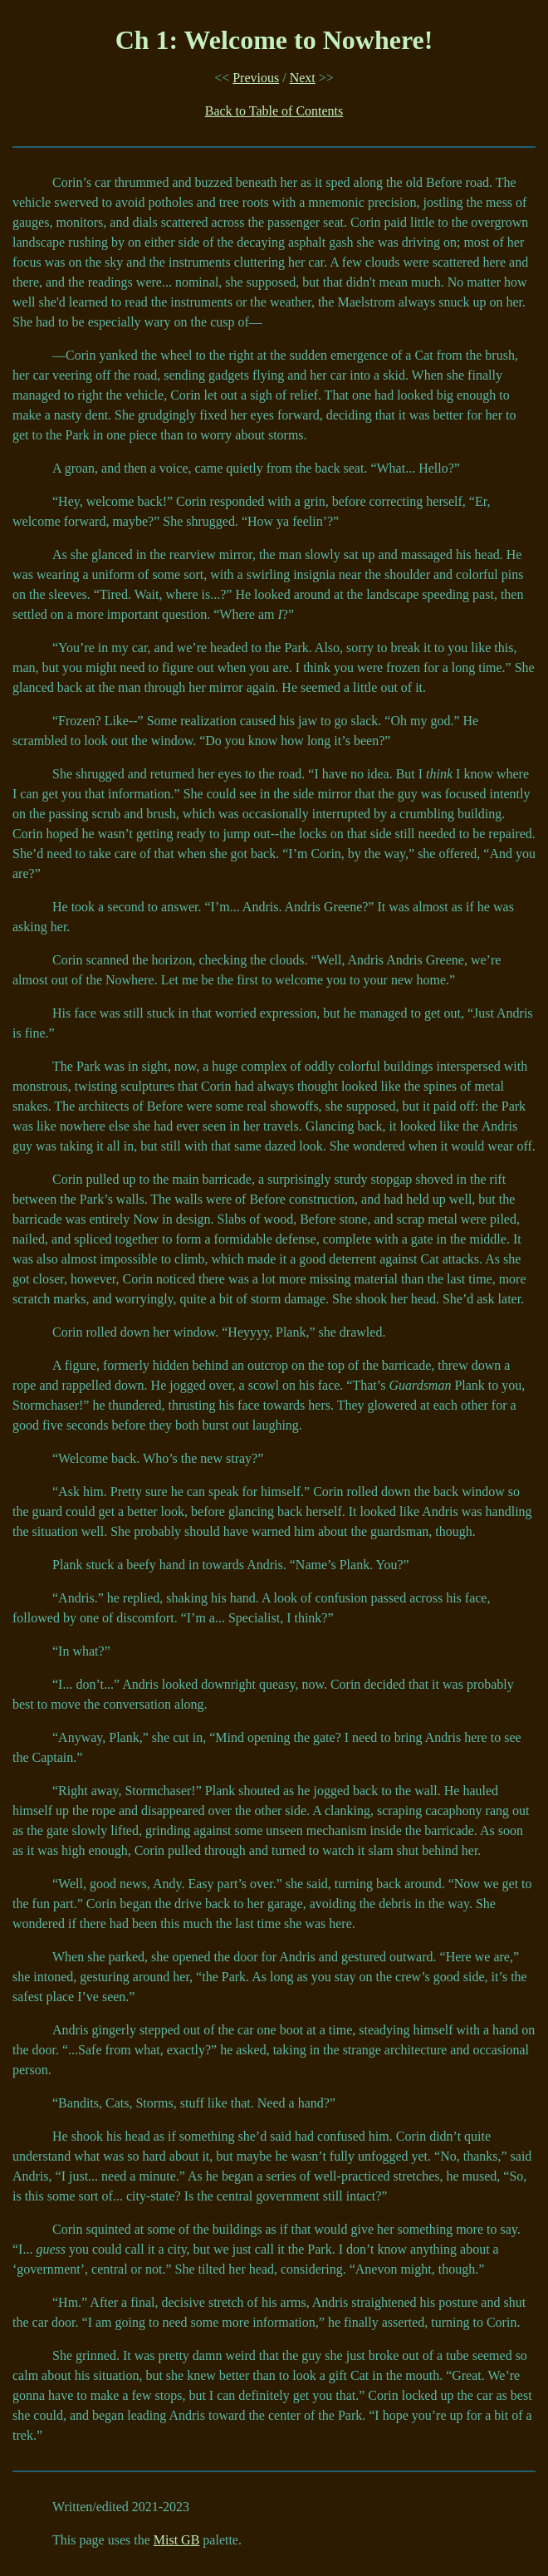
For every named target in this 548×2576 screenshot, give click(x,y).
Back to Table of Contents (274, 111)
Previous (255, 78)
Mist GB (177, 2540)
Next (303, 78)
